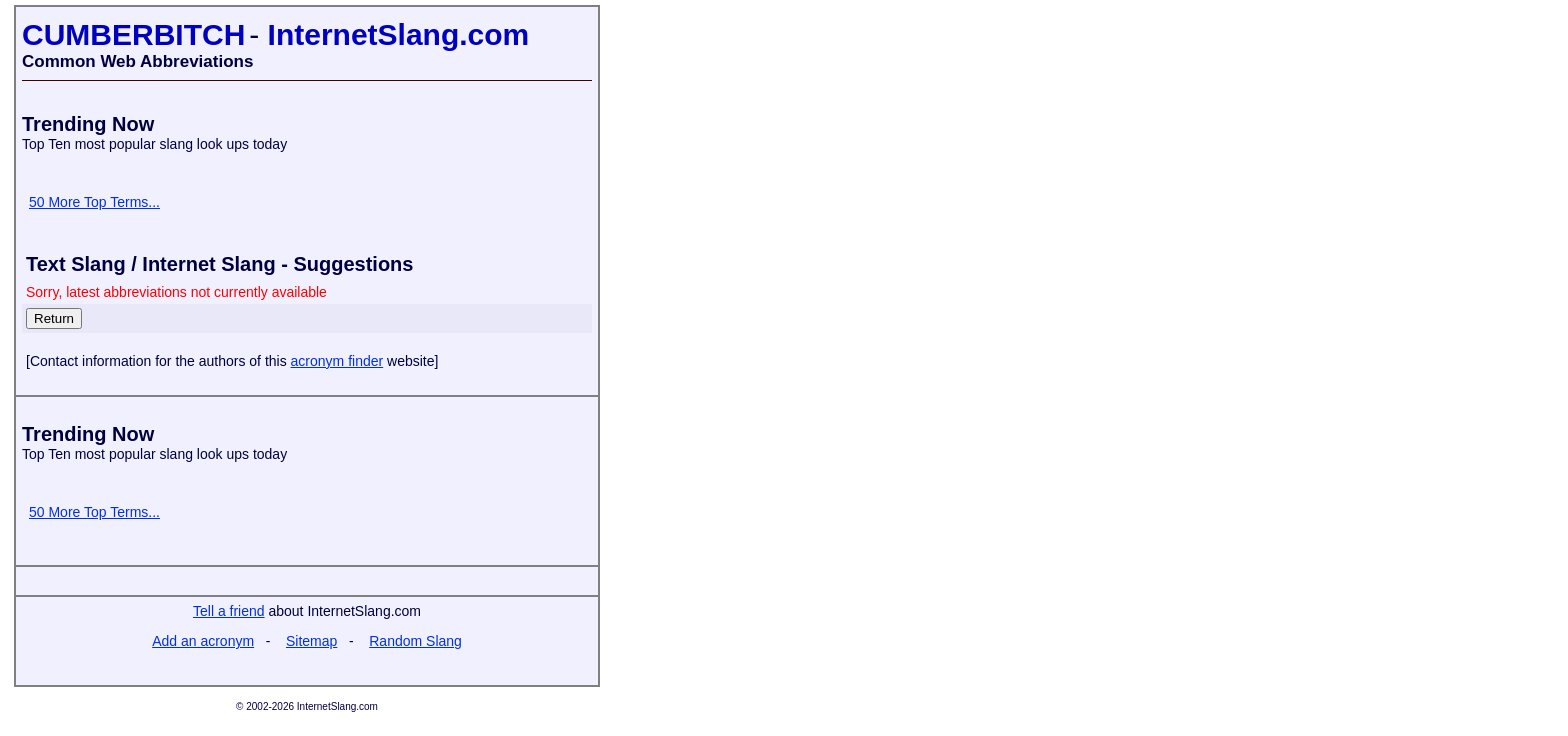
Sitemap (311, 641)
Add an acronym (203, 641)
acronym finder (337, 361)
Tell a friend (229, 611)
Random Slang (415, 641)
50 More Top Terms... (94, 202)
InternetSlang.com (399, 34)
